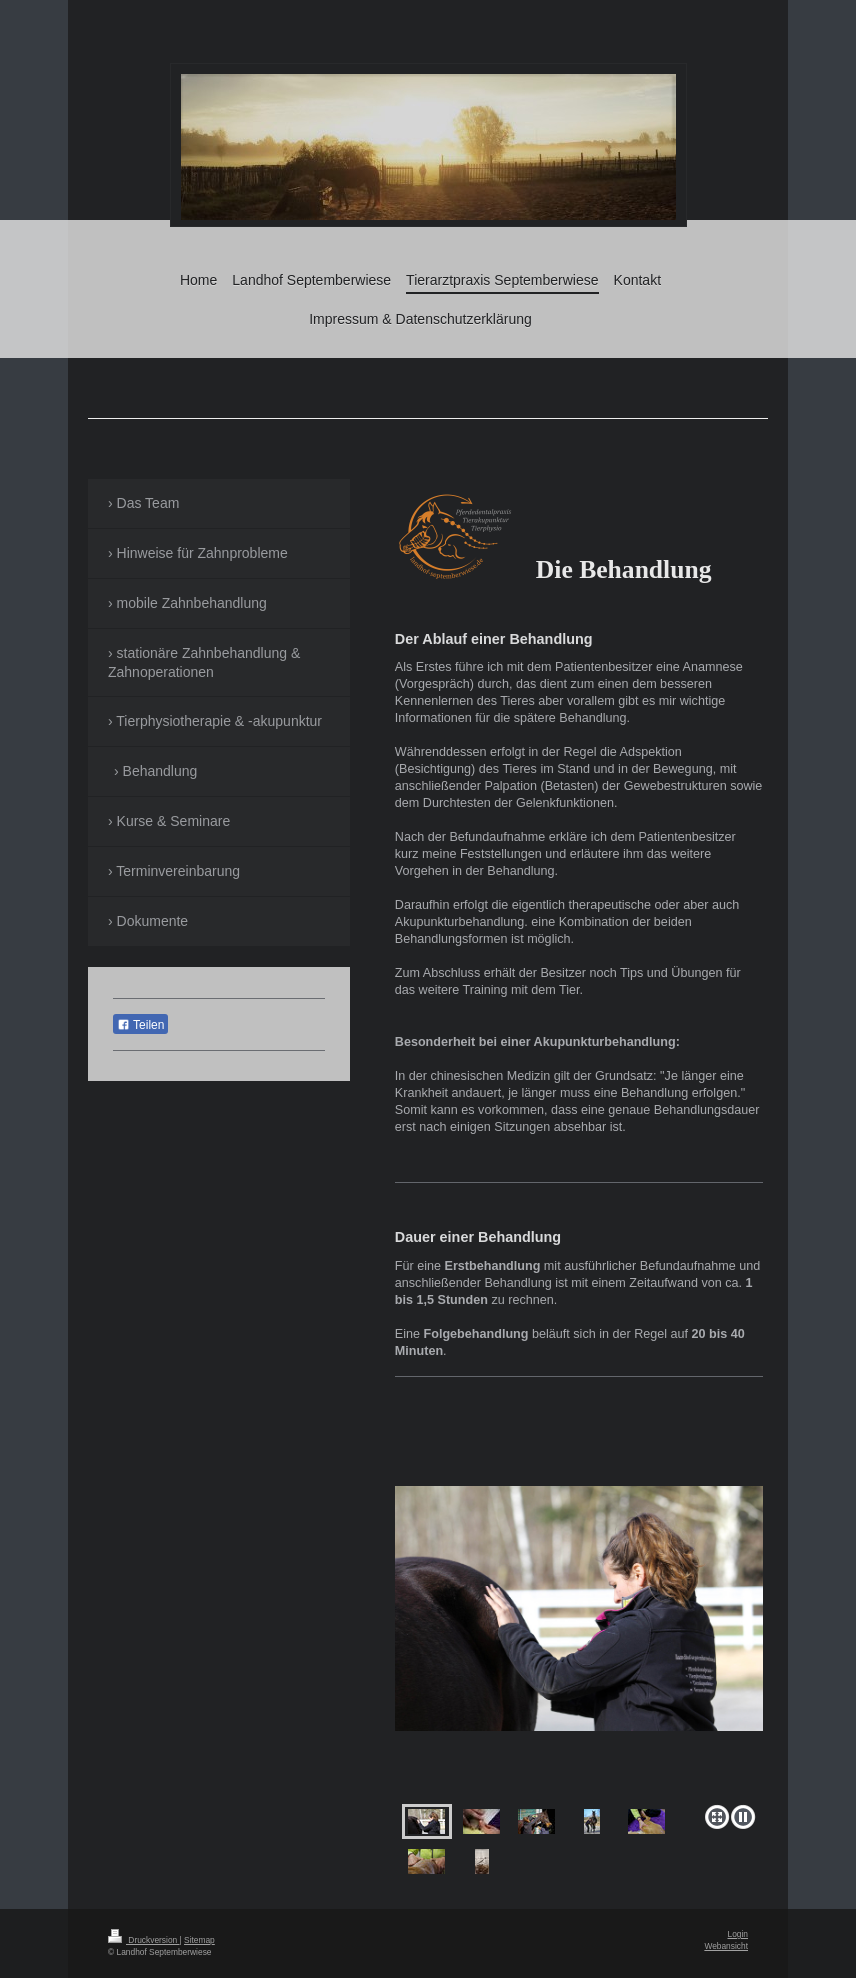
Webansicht (726, 1946)
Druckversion (144, 1940)
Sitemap (199, 1940)
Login (738, 1934)
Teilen (140, 1025)
